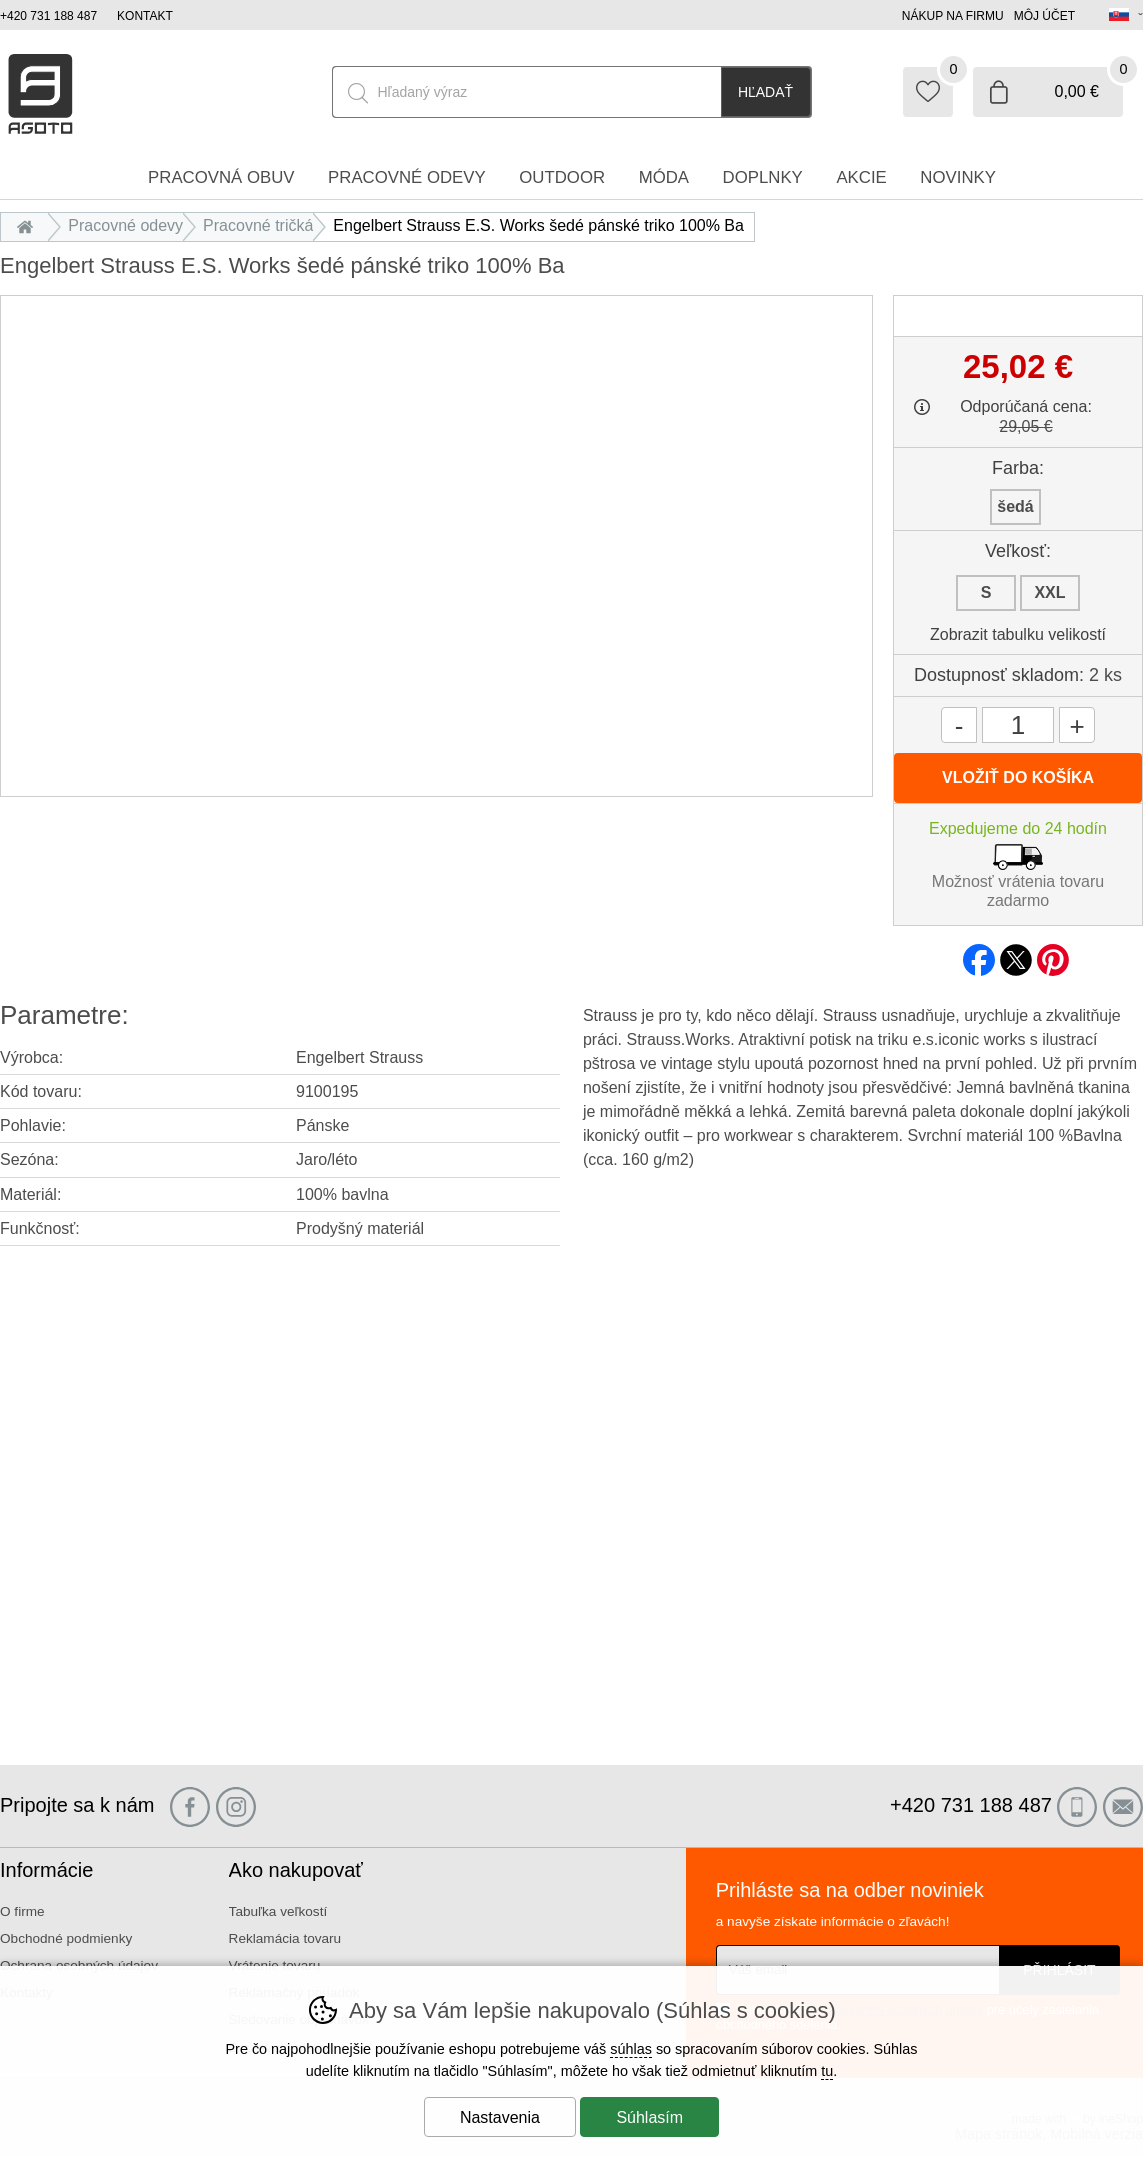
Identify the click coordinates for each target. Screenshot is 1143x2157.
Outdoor (562, 177)
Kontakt (145, 16)
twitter (1016, 954)
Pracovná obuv (221, 177)
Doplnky (763, 177)
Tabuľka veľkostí (278, 1911)
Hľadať (765, 92)
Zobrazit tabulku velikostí (1018, 634)
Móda (664, 177)
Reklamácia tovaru (285, 1938)
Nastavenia (500, 2117)
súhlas (631, 2049)
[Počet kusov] (1018, 725)
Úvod (29, 225)
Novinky (958, 177)
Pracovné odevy (125, 225)
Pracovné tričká (258, 225)
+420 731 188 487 (48, 16)
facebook (979, 954)
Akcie (861, 177)
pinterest (1053, 954)
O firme (22, 1911)
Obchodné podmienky (66, 1938)
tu (827, 2071)
